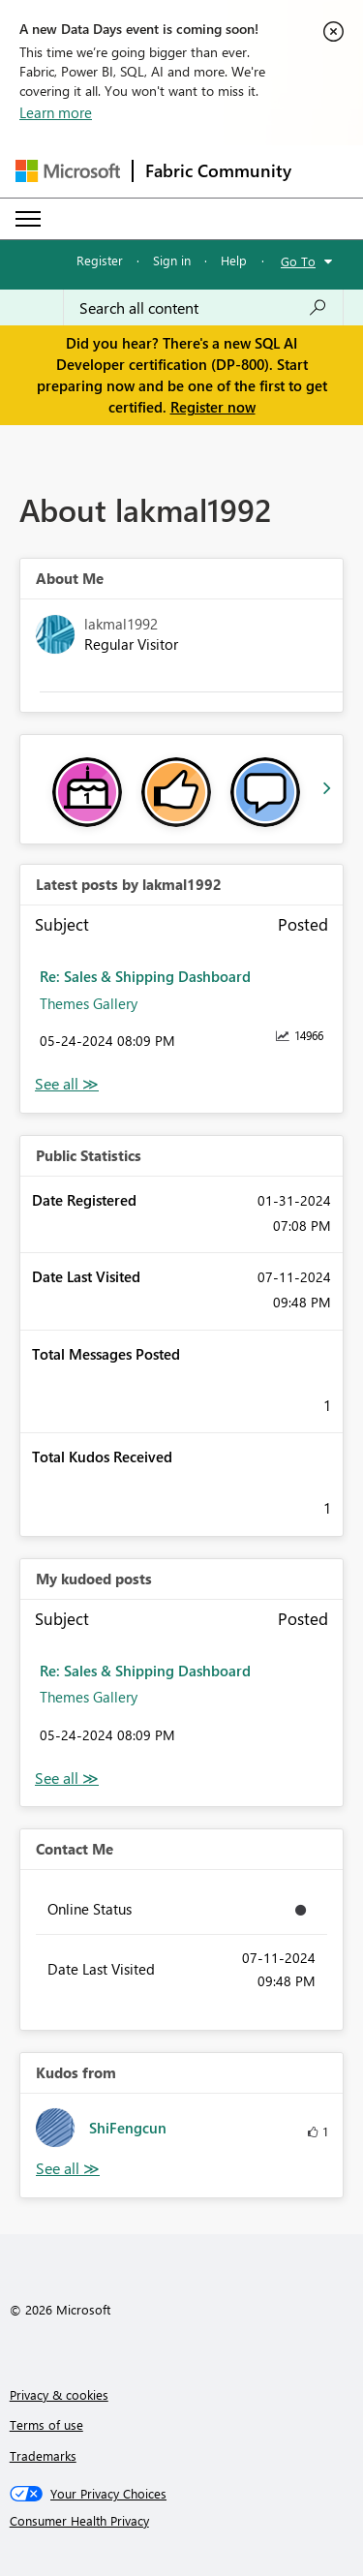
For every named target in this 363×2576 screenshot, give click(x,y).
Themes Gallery (88, 1003)
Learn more (55, 112)
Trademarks (43, 2455)
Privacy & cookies (59, 2394)
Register (99, 260)
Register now (213, 406)
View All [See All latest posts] (67, 1084)
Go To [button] (298, 261)
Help (234, 260)
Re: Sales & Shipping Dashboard (145, 976)
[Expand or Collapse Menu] (28, 219)
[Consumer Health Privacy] (182, 2520)
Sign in (172, 260)
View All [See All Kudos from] (68, 2169)
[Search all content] (203, 308)
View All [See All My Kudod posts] (67, 1778)
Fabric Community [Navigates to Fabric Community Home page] (218, 170)
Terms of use (46, 2424)
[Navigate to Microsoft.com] (67, 171)
